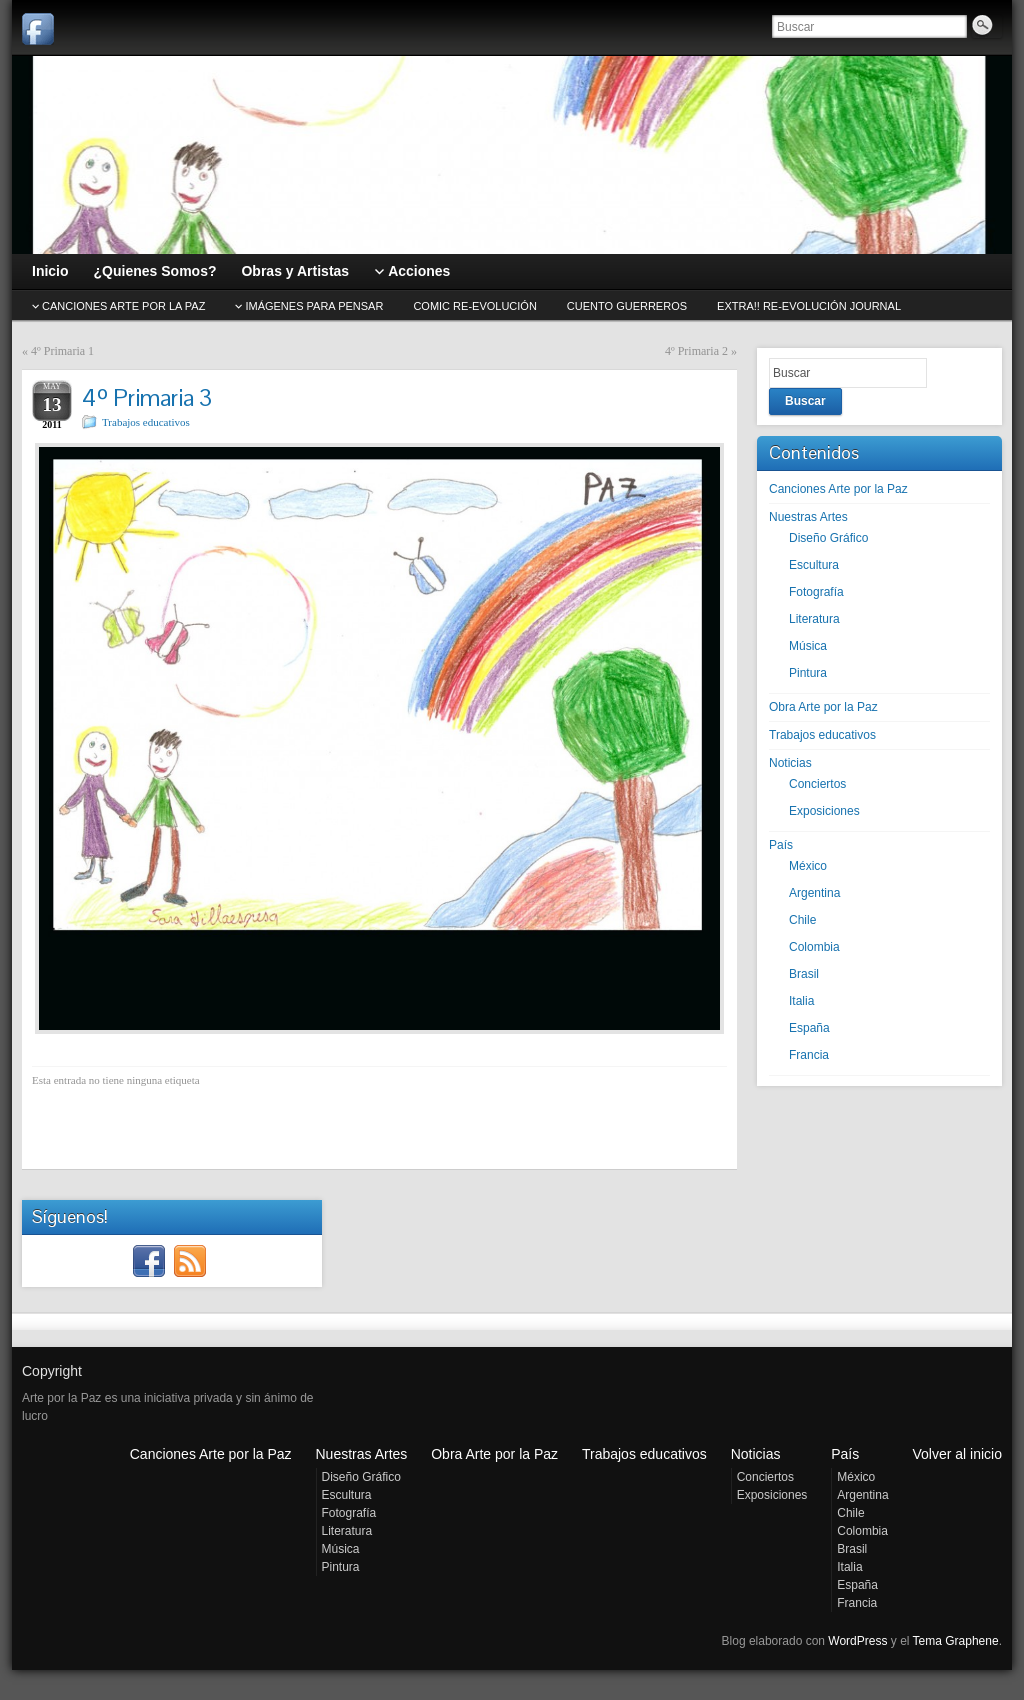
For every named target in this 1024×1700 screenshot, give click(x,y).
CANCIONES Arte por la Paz (123, 306)
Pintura (808, 673)
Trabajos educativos (146, 422)
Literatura (814, 619)
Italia (801, 1001)
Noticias (790, 763)
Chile (802, 920)
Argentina (814, 893)
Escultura (814, 565)
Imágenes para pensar (314, 306)
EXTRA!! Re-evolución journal (809, 306)
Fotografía (816, 592)
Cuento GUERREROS (627, 306)
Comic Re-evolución (474, 306)
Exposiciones (824, 811)
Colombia (814, 947)
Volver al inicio (958, 1454)
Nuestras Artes (808, 517)
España (809, 1028)
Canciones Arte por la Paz (838, 489)
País (781, 845)
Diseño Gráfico (828, 538)
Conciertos (817, 784)
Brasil (804, 974)
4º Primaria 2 (696, 351)
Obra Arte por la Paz (823, 707)
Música (808, 646)
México (808, 866)
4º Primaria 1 (62, 351)
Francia (809, 1055)
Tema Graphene (956, 1641)
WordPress (857, 1641)
